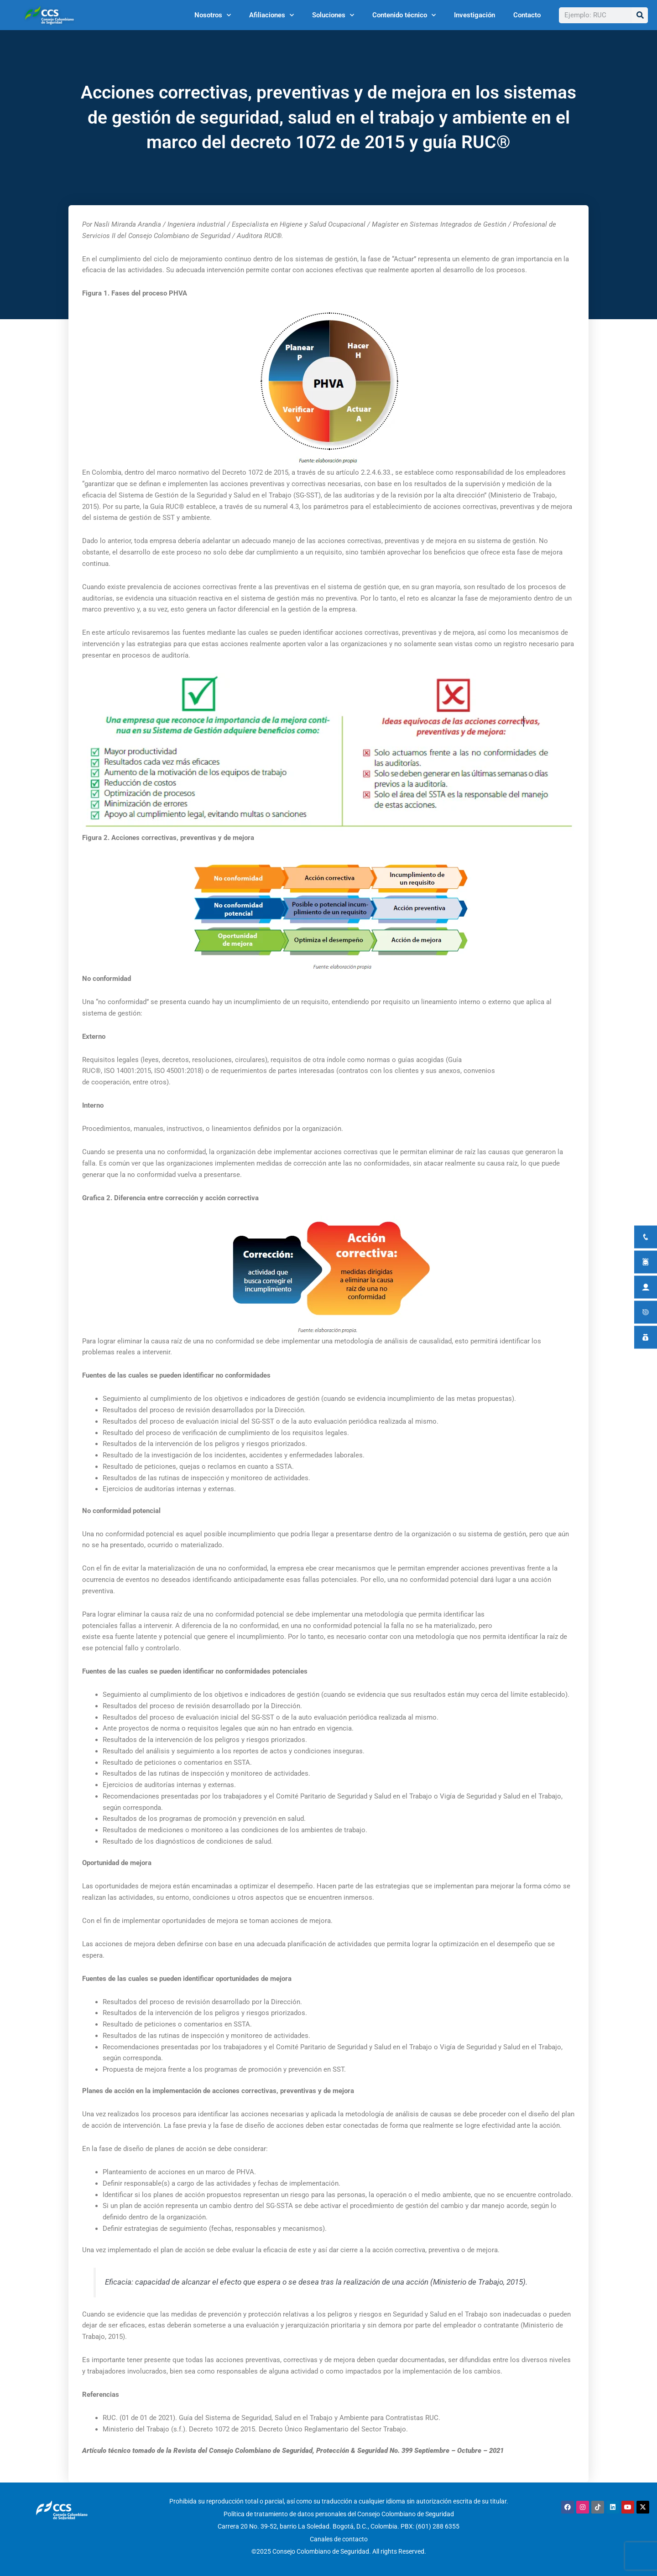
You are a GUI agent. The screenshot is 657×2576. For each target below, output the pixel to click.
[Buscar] (640, 15)
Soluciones (333, 15)
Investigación (474, 15)
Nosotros (212, 15)
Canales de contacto (339, 2536)
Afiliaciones (271, 15)
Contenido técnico (404, 15)
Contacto (527, 15)
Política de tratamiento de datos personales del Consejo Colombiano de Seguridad (339, 2513)
